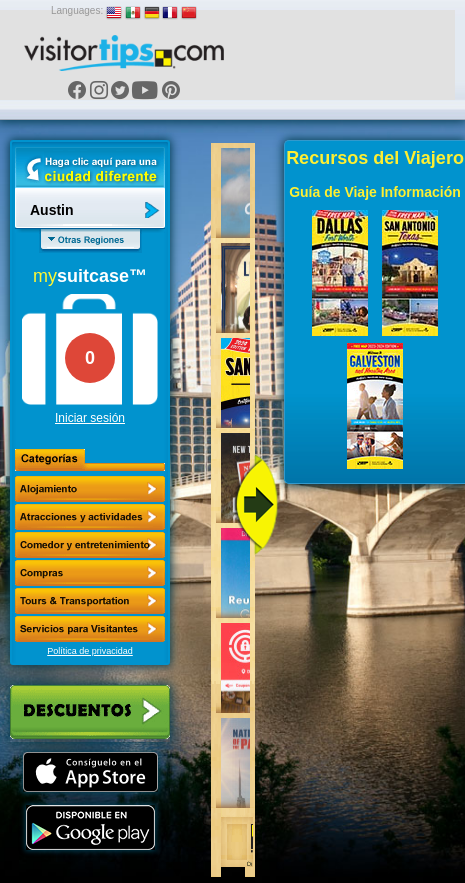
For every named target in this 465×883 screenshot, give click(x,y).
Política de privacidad (90, 651)
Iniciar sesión (90, 418)
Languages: (77, 10)
